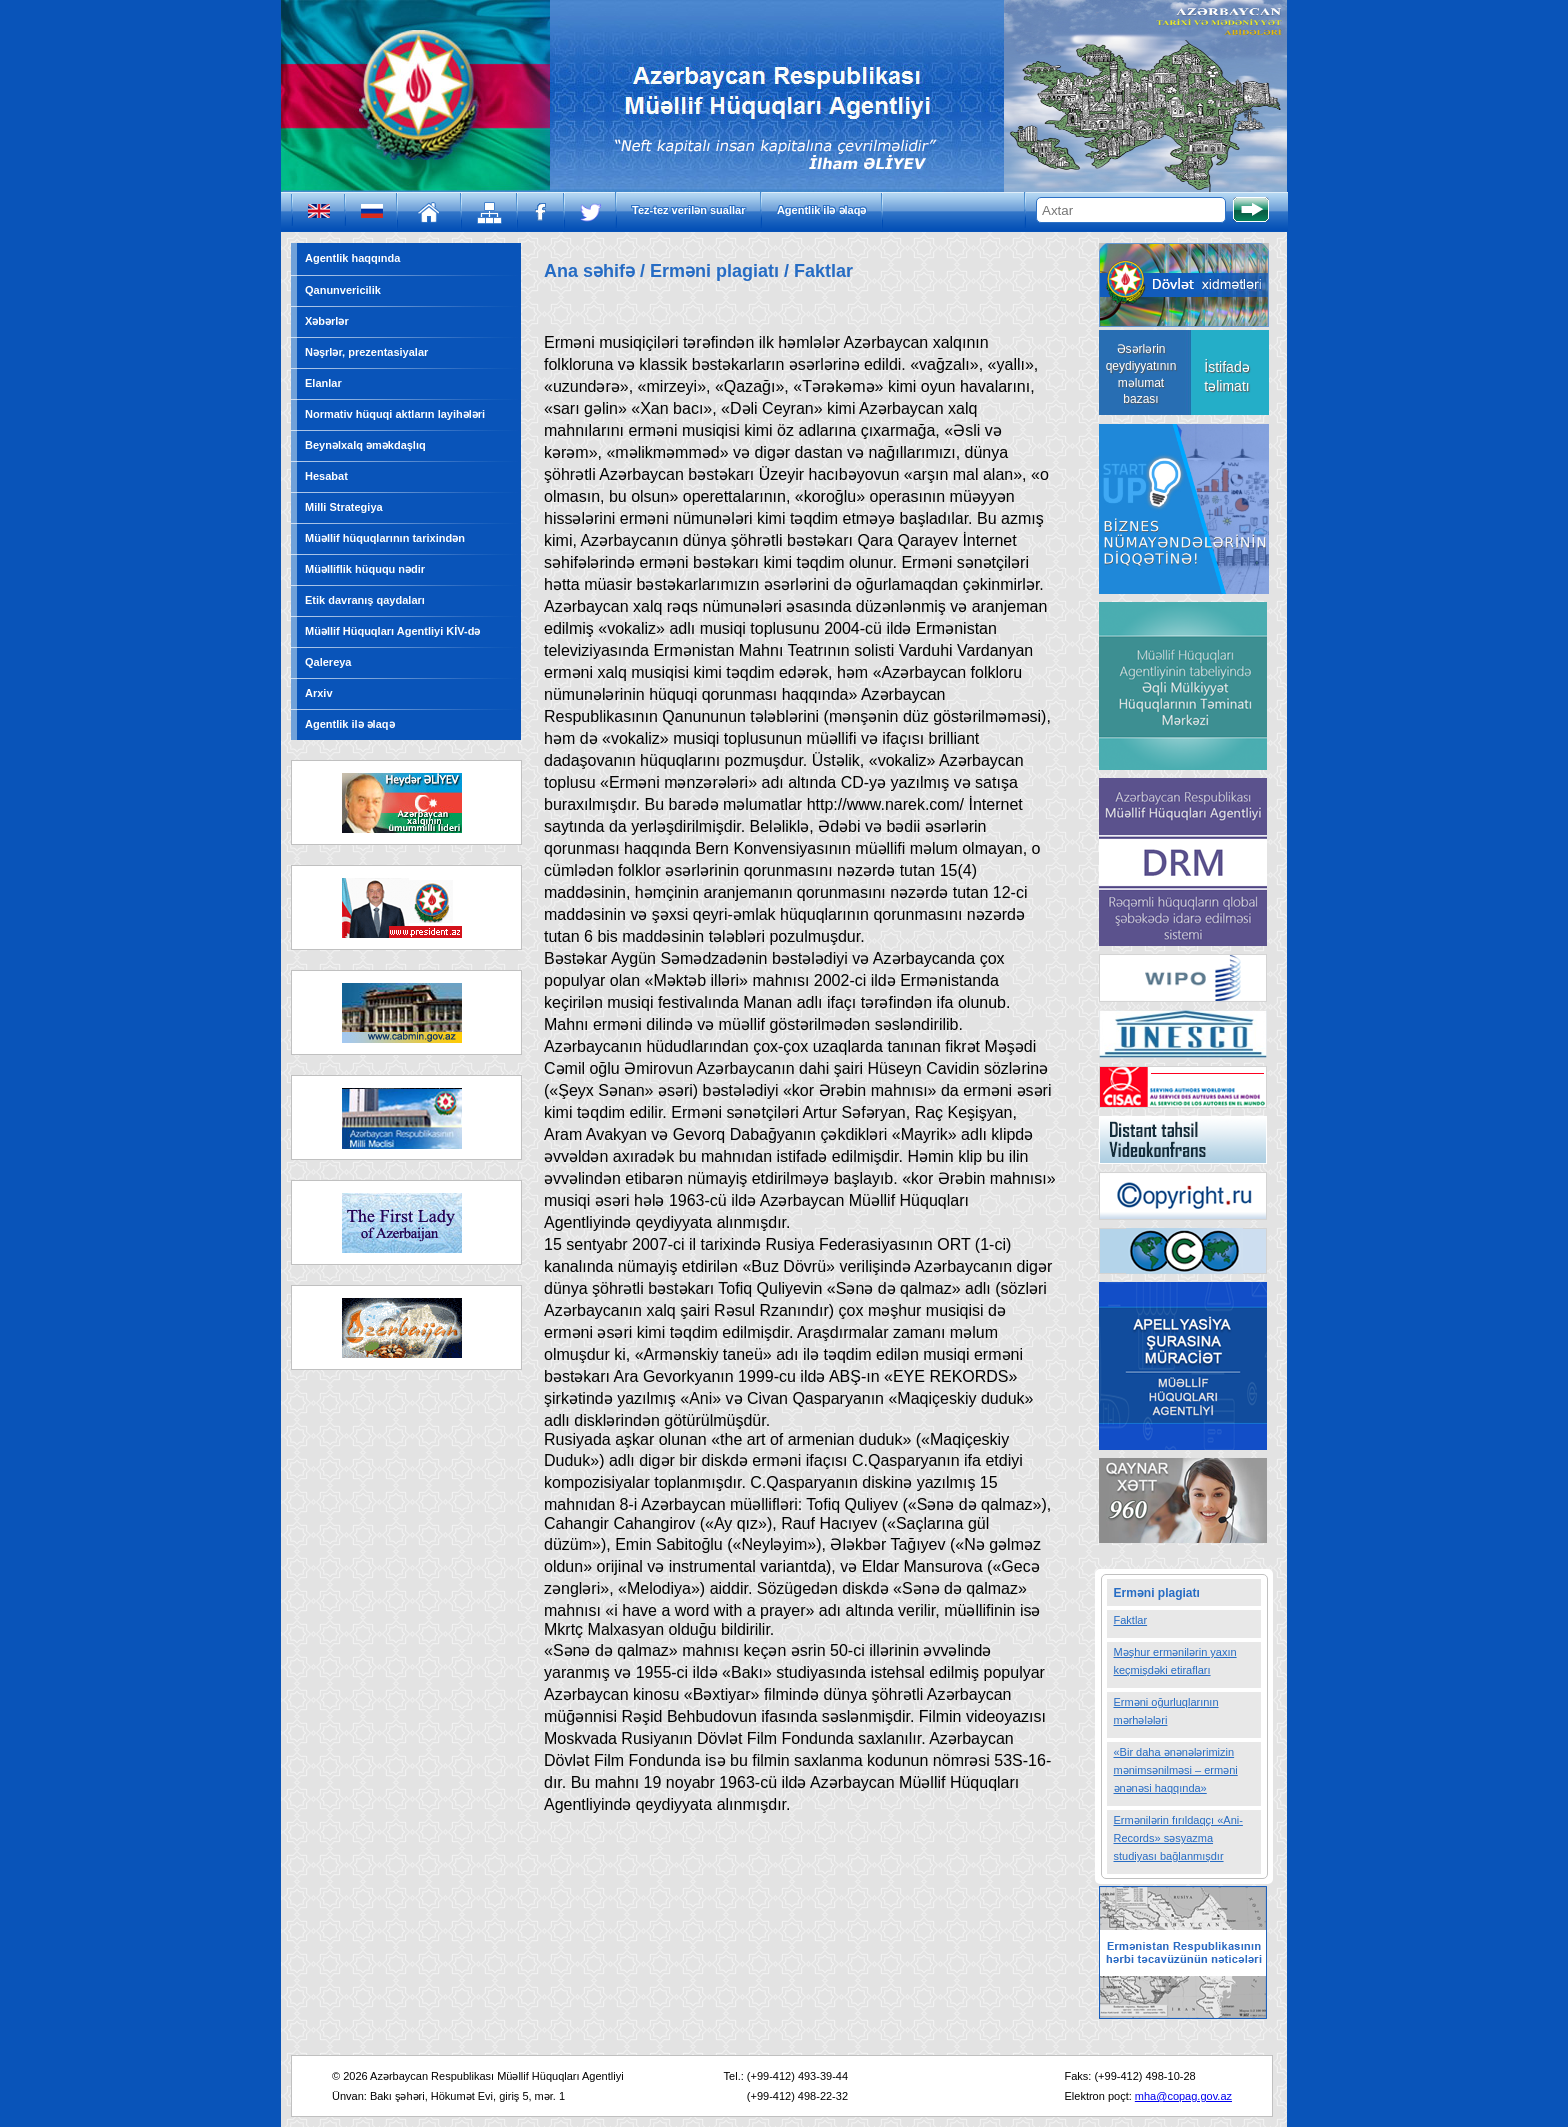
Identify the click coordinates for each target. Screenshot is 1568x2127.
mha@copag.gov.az (1183, 2096)
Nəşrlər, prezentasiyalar (366, 352)
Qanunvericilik (343, 290)
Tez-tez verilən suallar (688, 210)
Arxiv (319, 693)
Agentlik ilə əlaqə (822, 210)
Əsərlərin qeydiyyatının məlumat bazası (1141, 374)
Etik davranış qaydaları (365, 600)
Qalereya (328, 662)
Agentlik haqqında (352, 258)
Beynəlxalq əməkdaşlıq (365, 445)
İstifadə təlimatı (1226, 376)
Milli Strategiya (344, 507)
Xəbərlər (327, 321)
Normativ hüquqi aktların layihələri (395, 414)
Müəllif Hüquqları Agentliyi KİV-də (392, 631)
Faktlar (1131, 1620)
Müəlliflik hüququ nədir (365, 569)
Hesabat (326, 476)
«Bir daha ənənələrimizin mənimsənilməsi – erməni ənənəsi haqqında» (1176, 1770)
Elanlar (323, 383)
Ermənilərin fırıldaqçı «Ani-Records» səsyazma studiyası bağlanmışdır (1178, 1838)
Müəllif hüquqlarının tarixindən (385, 538)
